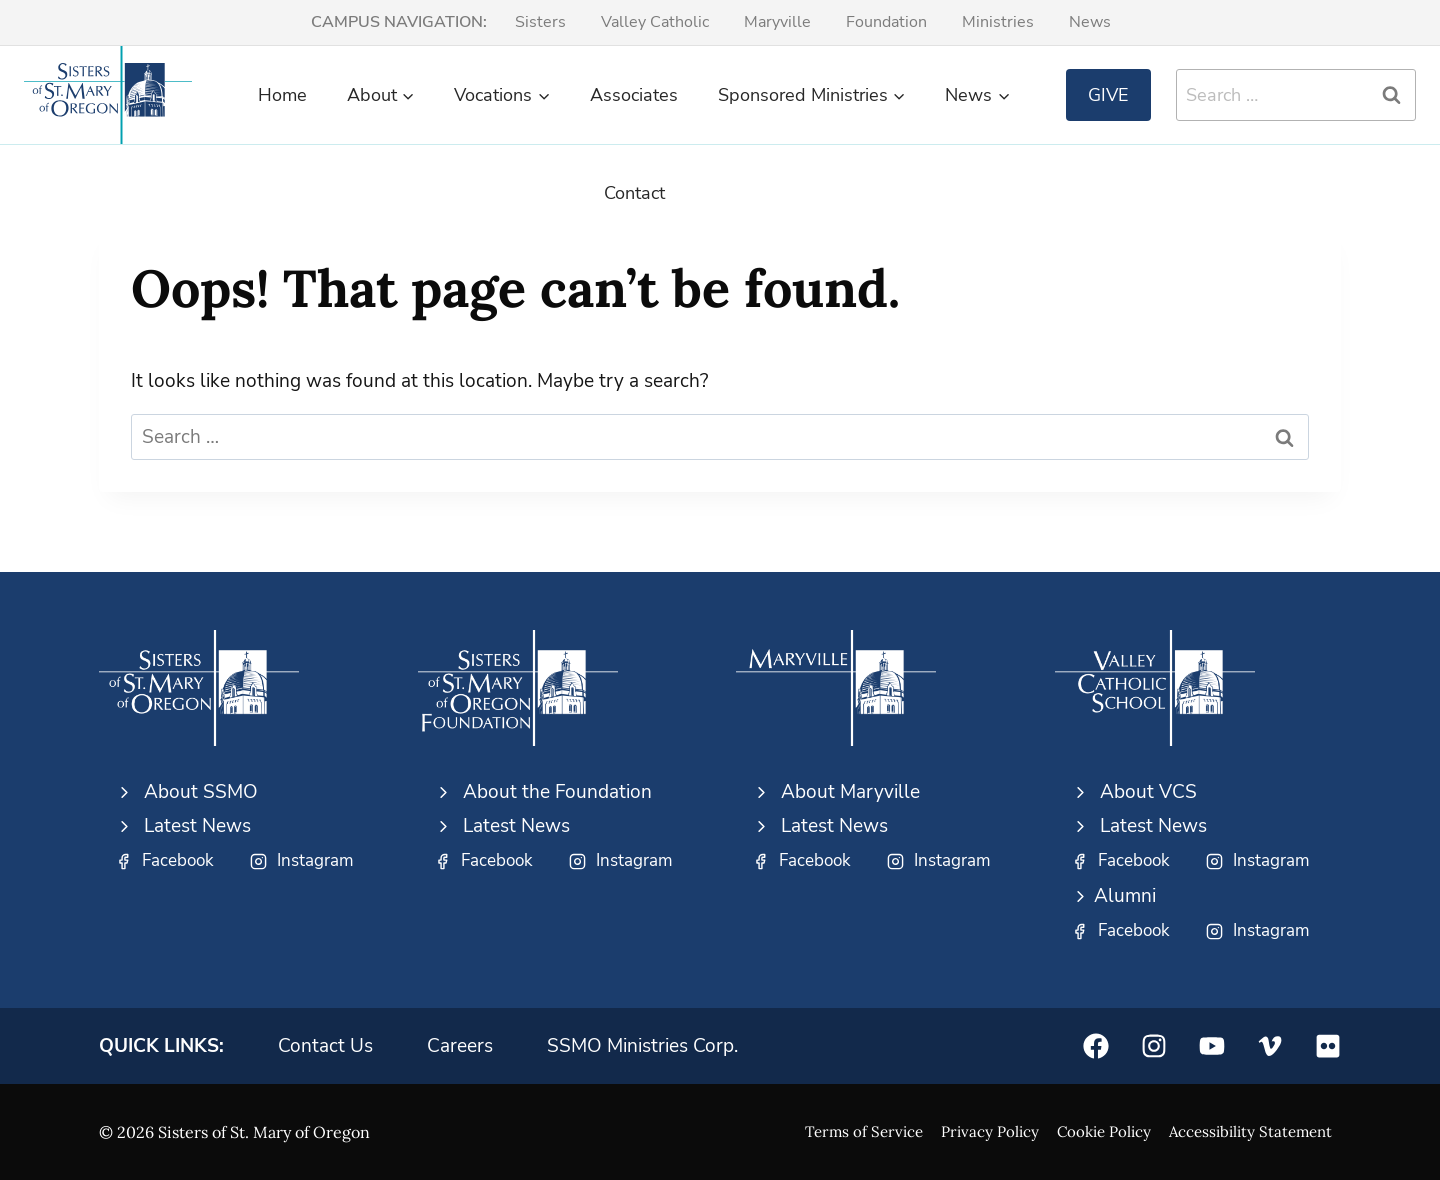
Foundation (886, 22)
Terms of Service (864, 1131)
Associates (634, 95)
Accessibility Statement (1250, 1131)
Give (1108, 95)
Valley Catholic (655, 22)
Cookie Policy (1104, 1131)
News (1090, 22)
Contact (634, 193)
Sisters (540, 22)
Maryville (777, 22)
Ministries (998, 22)
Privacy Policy (990, 1131)
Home (282, 95)
